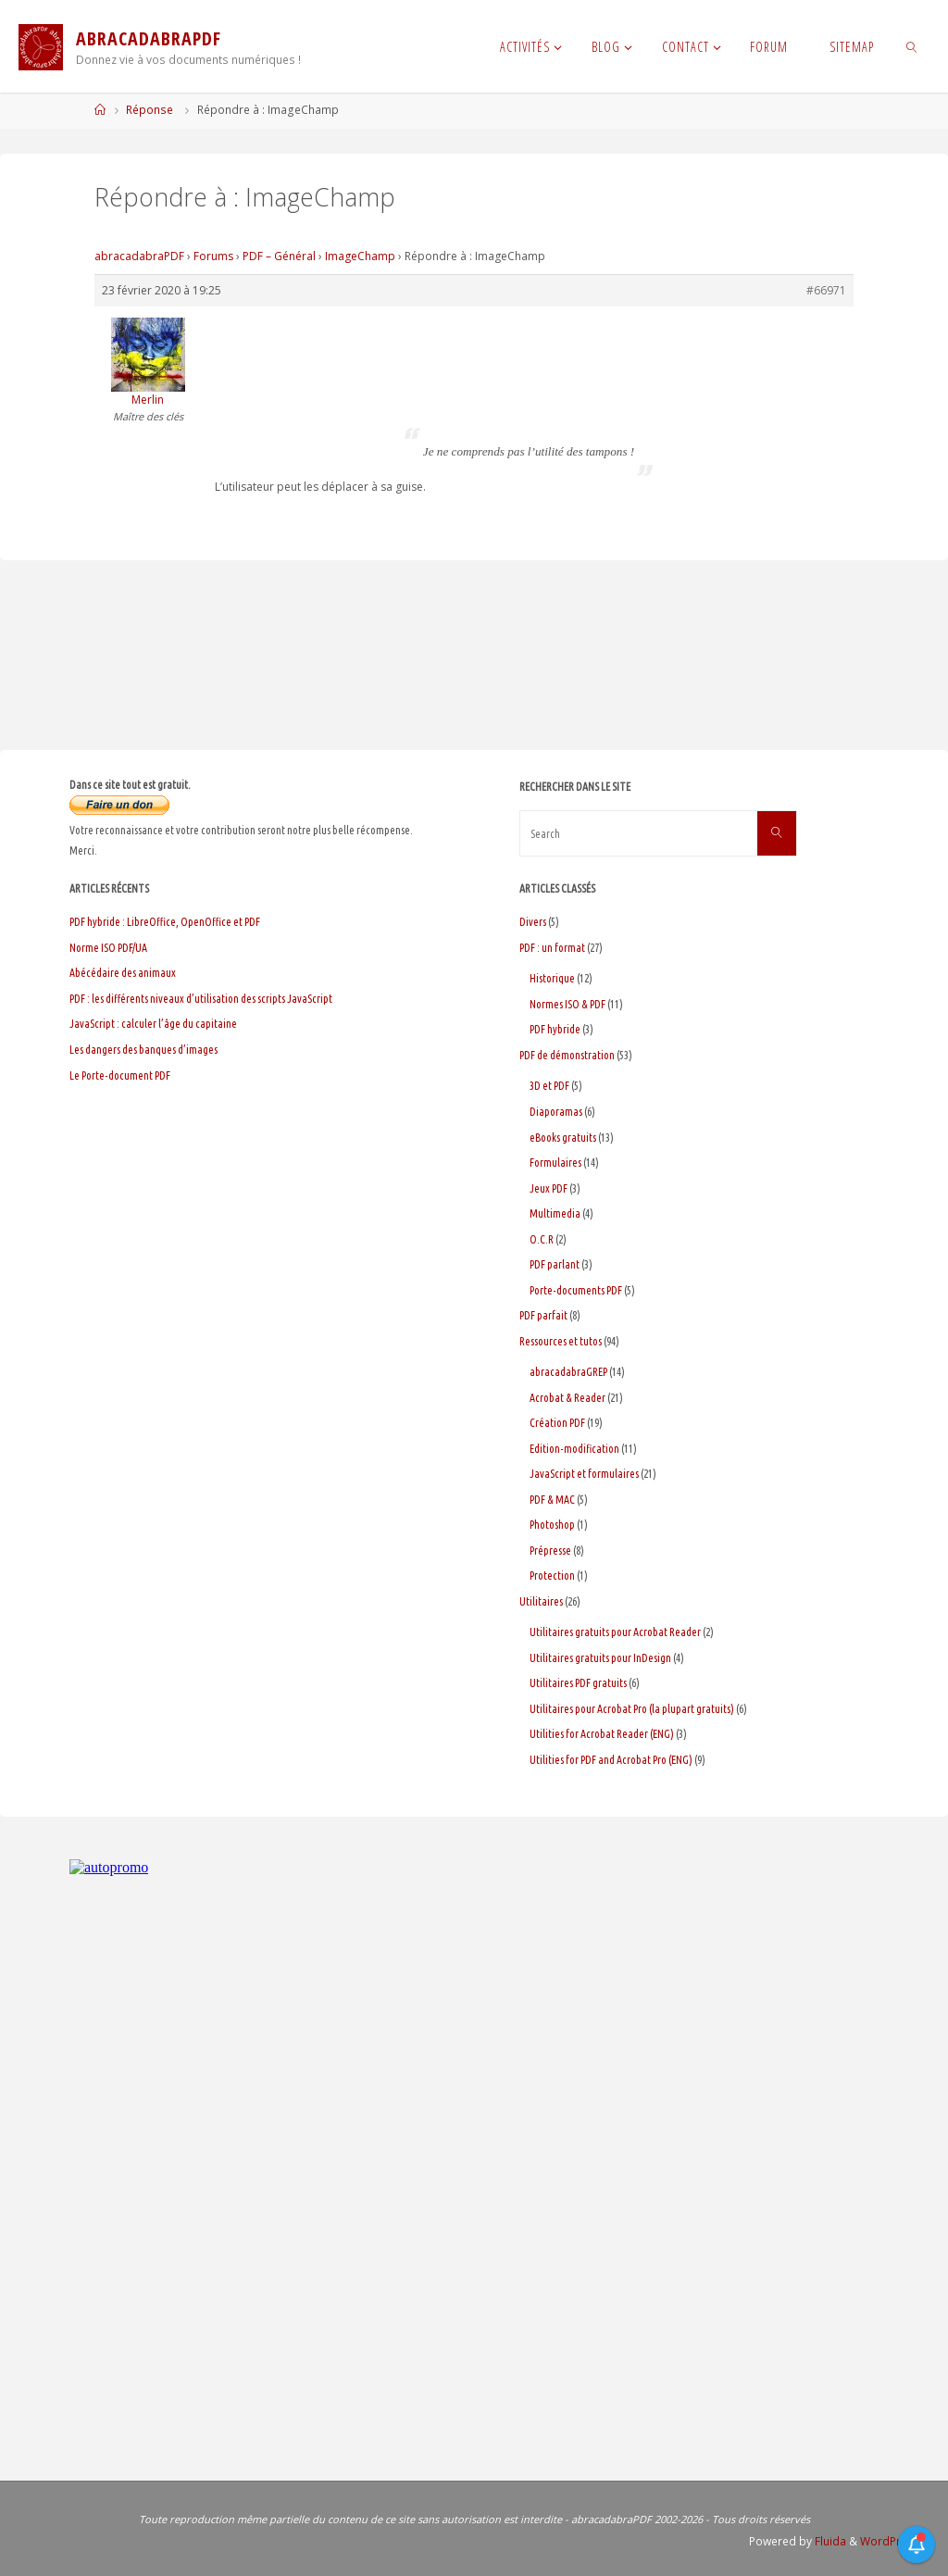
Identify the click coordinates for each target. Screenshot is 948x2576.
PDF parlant (555, 1264)
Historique (552, 978)
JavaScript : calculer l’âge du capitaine (153, 1024)
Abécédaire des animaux (122, 973)
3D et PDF (549, 1086)
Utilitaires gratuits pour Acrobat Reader (615, 1632)
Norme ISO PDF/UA (108, 948)
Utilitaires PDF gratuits (578, 1683)
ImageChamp (360, 256)
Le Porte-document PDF (119, 1075)
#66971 (826, 290)
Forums (213, 256)
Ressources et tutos (560, 1341)
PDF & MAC (552, 1500)
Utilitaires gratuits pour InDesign (600, 1658)
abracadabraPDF (139, 256)
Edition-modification (574, 1449)
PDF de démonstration (567, 1055)
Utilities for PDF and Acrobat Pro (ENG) (611, 1760)
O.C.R (542, 1239)
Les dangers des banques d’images (143, 1050)
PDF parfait (543, 1315)
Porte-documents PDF (576, 1290)
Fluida (829, 2541)
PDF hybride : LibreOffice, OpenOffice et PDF (164, 922)
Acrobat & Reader (567, 1398)
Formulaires (555, 1163)
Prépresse (550, 1550)
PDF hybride (555, 1029)
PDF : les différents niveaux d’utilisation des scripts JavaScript (200, 999)
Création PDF (557, 1423)
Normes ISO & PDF (567, 1004)
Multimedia (555, 1213)
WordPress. (891, 2541)
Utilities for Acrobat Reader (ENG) (602, 1734)
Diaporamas (556, 1112)
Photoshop (552, 1525)
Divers (532, 922)
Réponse (149, 110)
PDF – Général (279, 256)
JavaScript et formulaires (584, 1474)
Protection (552, 1575)
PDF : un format (552, 948)
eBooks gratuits (563, 1138)
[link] (911, 46)
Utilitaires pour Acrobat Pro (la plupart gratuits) (632, 1709)
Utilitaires (541, 1601)
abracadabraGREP (568, 1372)
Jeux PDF (549, 1188)
